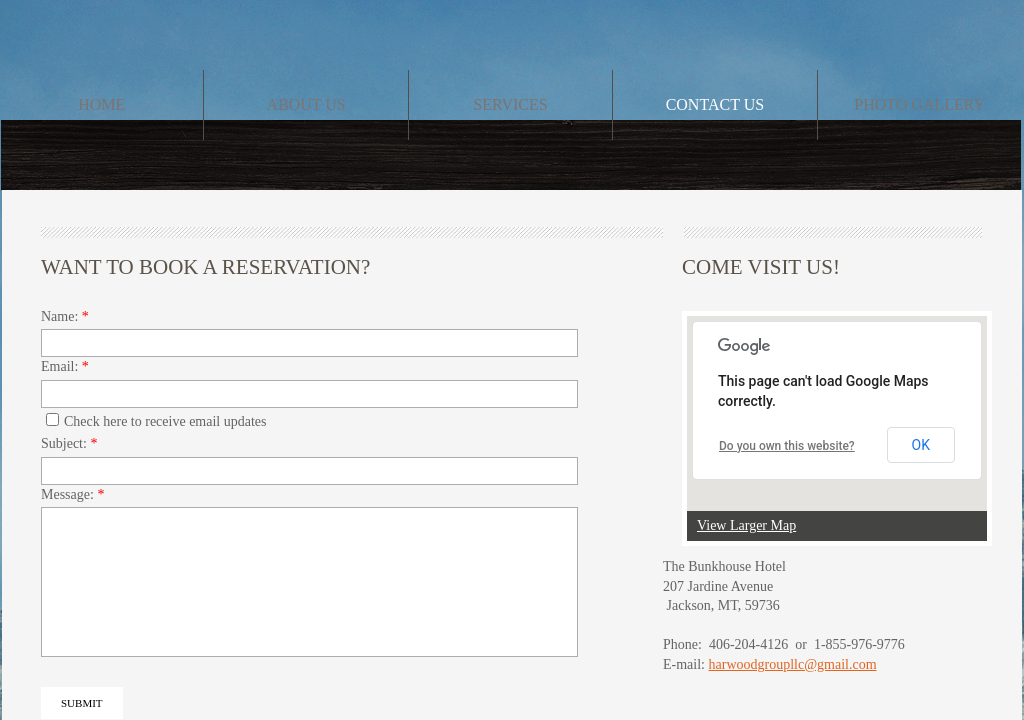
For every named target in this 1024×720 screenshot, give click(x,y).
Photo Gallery (919, 104)
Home (101, 104)
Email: (65, 366)
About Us (305, 104)
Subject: (69, 443)
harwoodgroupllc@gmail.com (793, 664)
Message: (72, 494)
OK (921, 445)
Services (510, 104)
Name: (65, 316)
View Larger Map (746, 525)
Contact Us (715, 104)
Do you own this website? (787, 446)
